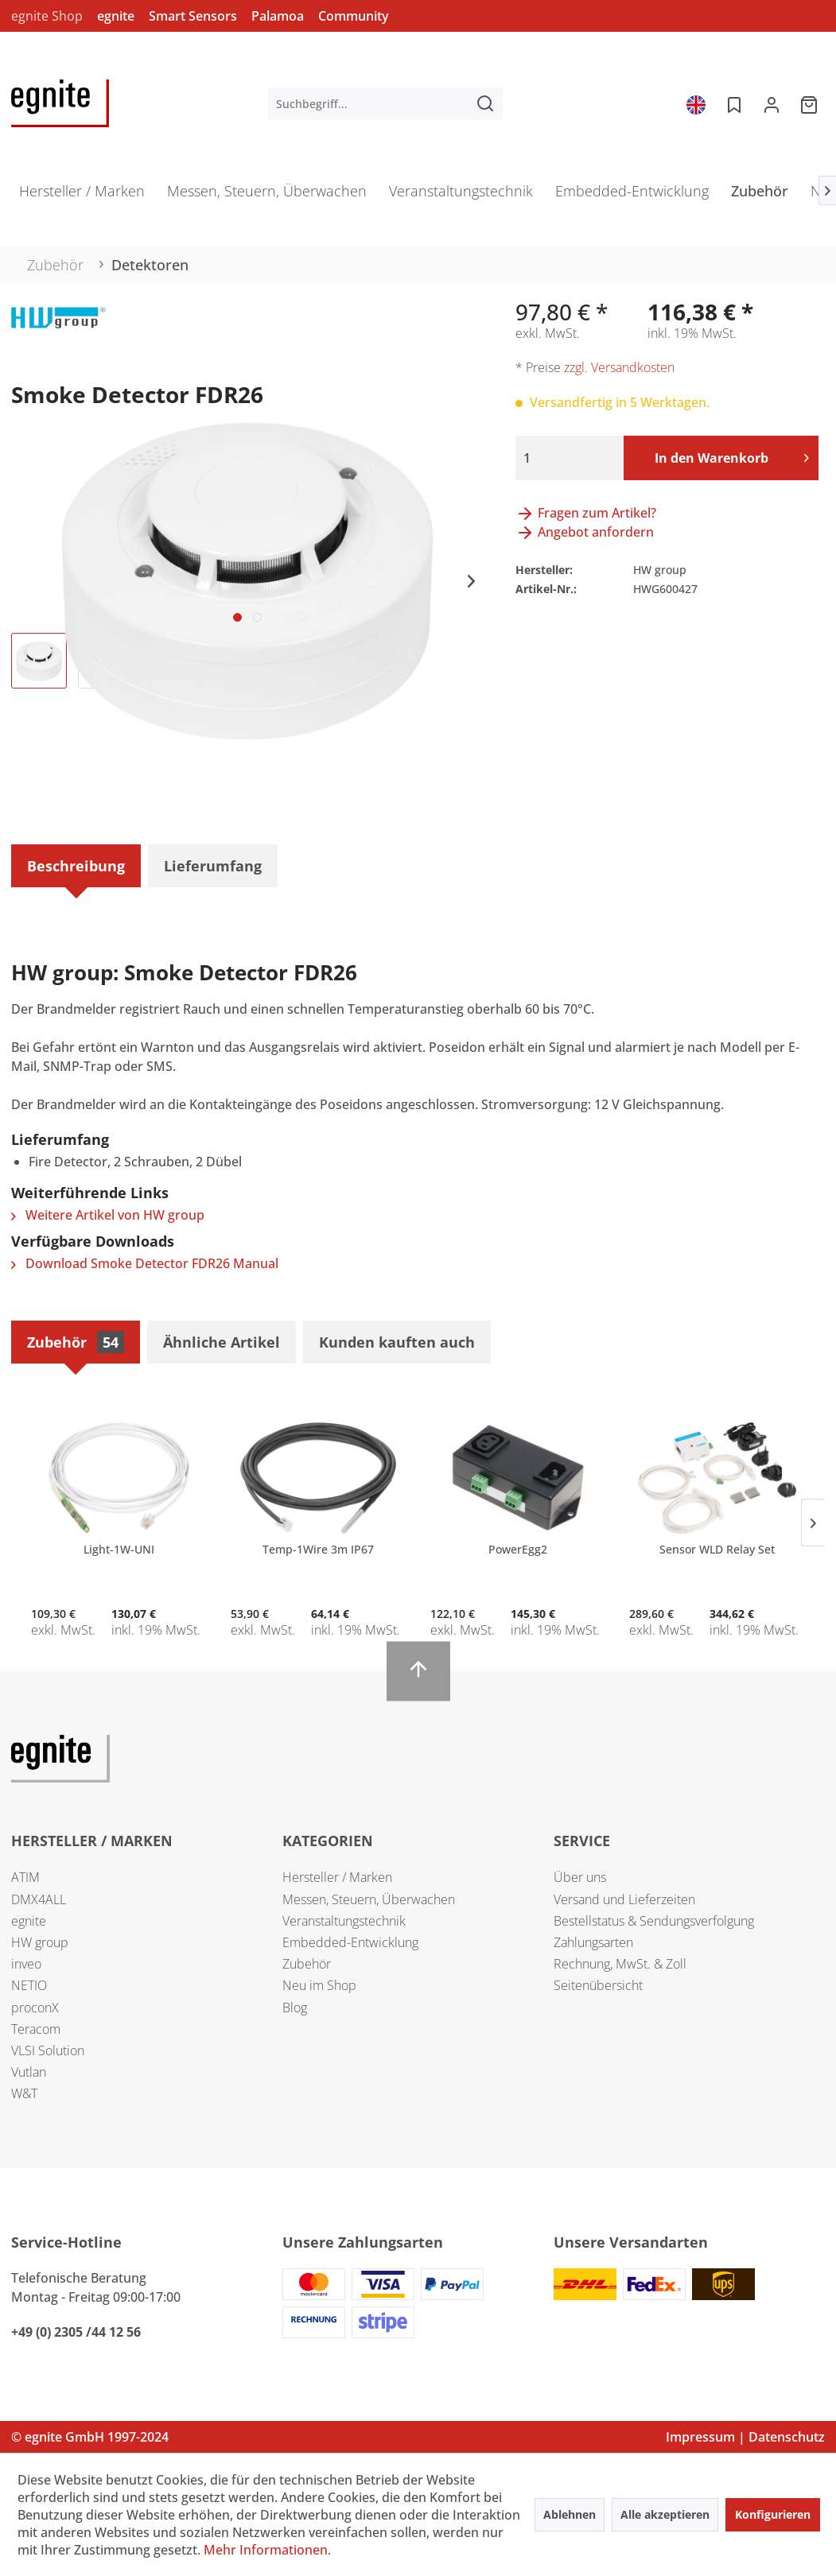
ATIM (25, 1877)
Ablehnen (569, 2514)
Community (353, 16)
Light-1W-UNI (119, 1549)
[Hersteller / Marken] (82, 196)
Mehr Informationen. (267, 2550)
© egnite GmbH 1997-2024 (90, 2437)
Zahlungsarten (593, 1942)
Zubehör (75, 1342)
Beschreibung (76, 865)
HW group (39, 1942)
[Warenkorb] (810, 103)
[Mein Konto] (771, 103)
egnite (115, 16)
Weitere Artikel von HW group (107, 1215)
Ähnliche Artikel (221, 1342)
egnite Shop (47, 16)
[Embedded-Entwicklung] (632, 196)
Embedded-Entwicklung (350, 1942)
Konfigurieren (773, 2514)
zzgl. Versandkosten (619, 367)
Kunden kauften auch (397, 1342)
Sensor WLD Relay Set (717, 1549)
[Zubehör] (759, 196)
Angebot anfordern (584, 532)
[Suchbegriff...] (385, 103)
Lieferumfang (213, 865)
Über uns (580, 1877)
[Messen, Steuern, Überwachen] (267, 196)
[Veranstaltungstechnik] (461, 196)
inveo (26, 1964)
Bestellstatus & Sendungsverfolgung (654, 1921)
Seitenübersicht (598, 1985)
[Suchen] (485, 103)
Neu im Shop (319, 1985)
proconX (35, 2007)
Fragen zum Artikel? (585, 513)
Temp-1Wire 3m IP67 (318, 1549)
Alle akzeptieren (665, 2514)
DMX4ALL (38, 1899)
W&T (24, 2093)
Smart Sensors (193, 16)
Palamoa (277, 16)
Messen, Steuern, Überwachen (368, 1899)
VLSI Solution (47, 2050)
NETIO (29, 1985)
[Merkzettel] (733, 103)
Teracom (35, 2029)
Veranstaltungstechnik (344, 1921)
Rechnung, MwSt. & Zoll (620, 1964)
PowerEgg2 (517, 1549)
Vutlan (28, 2072)
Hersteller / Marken (337, 1877)
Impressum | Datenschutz (745, 2437)
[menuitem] (385, 103)
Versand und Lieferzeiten (624, 1899)
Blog (294, 2007)
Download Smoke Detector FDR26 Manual (144, 1263)
